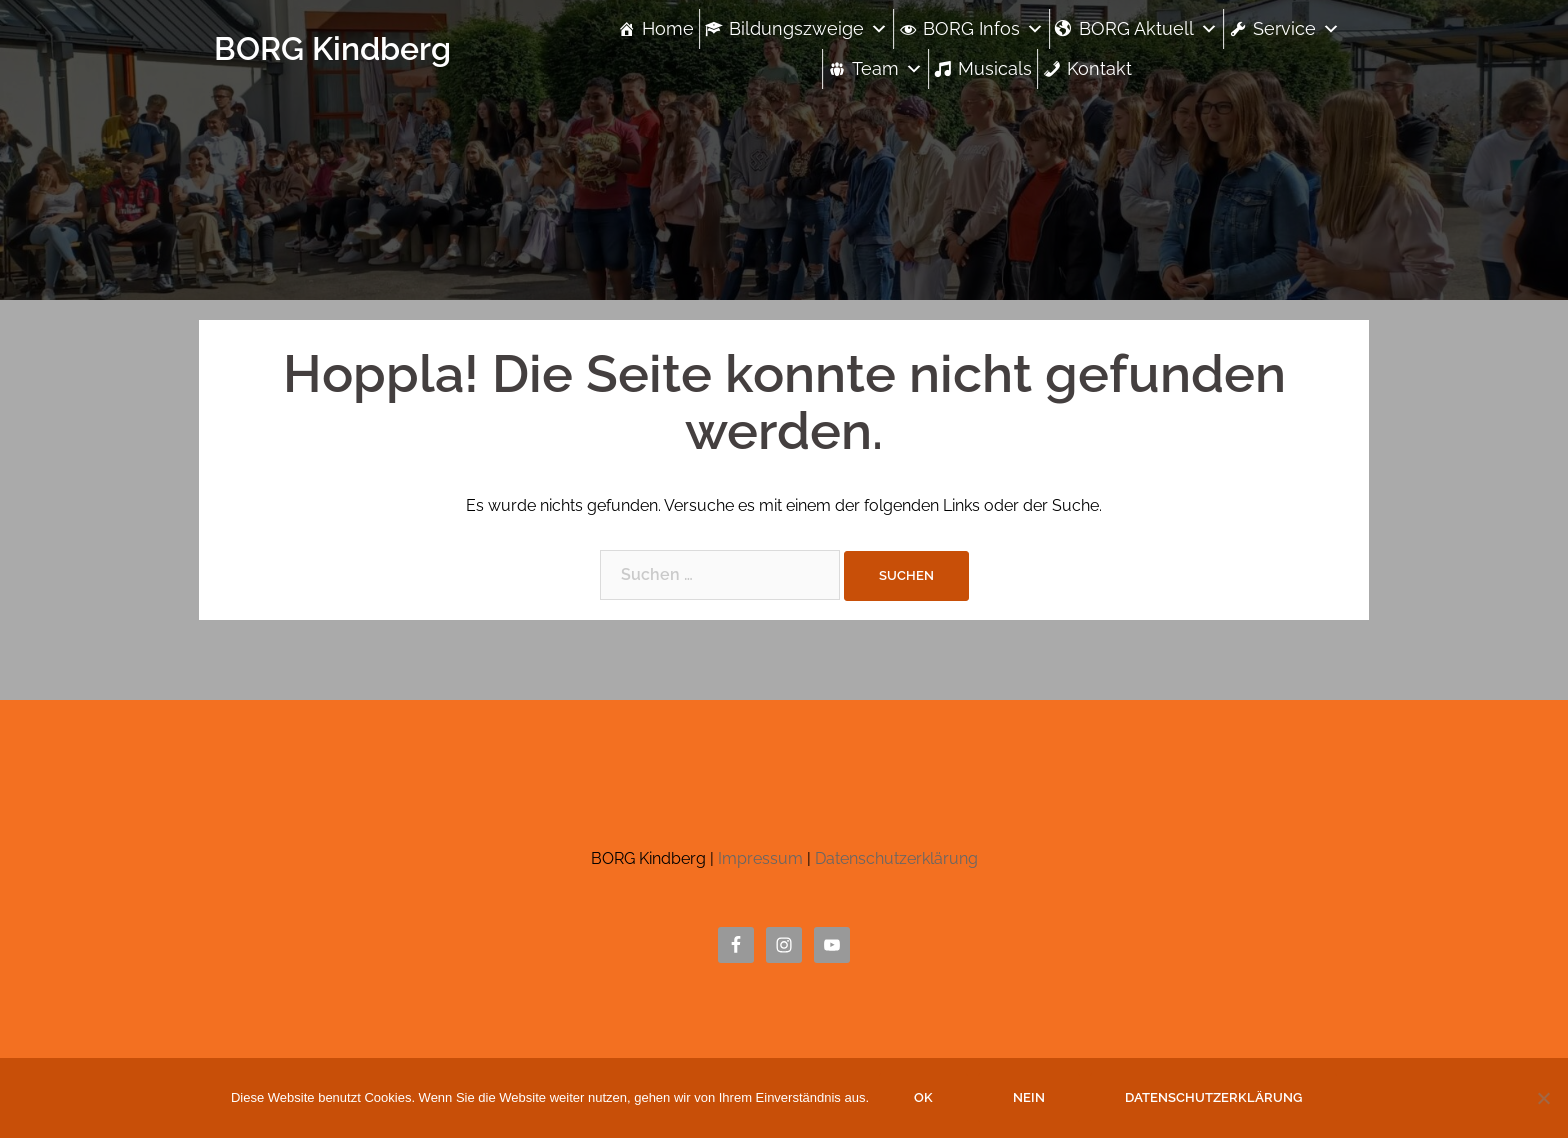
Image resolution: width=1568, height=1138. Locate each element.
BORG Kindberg (332, 48)
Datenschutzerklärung (896, 858)
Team (887, 68)
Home (668, 28)
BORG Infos (983, 28)
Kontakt (1099, 68)
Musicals (995, 68)
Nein (1029, 1097)
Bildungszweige (808, 28)
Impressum (760, 858)
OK (923, 1097)
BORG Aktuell (1148, 28)
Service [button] (1296, 28)
